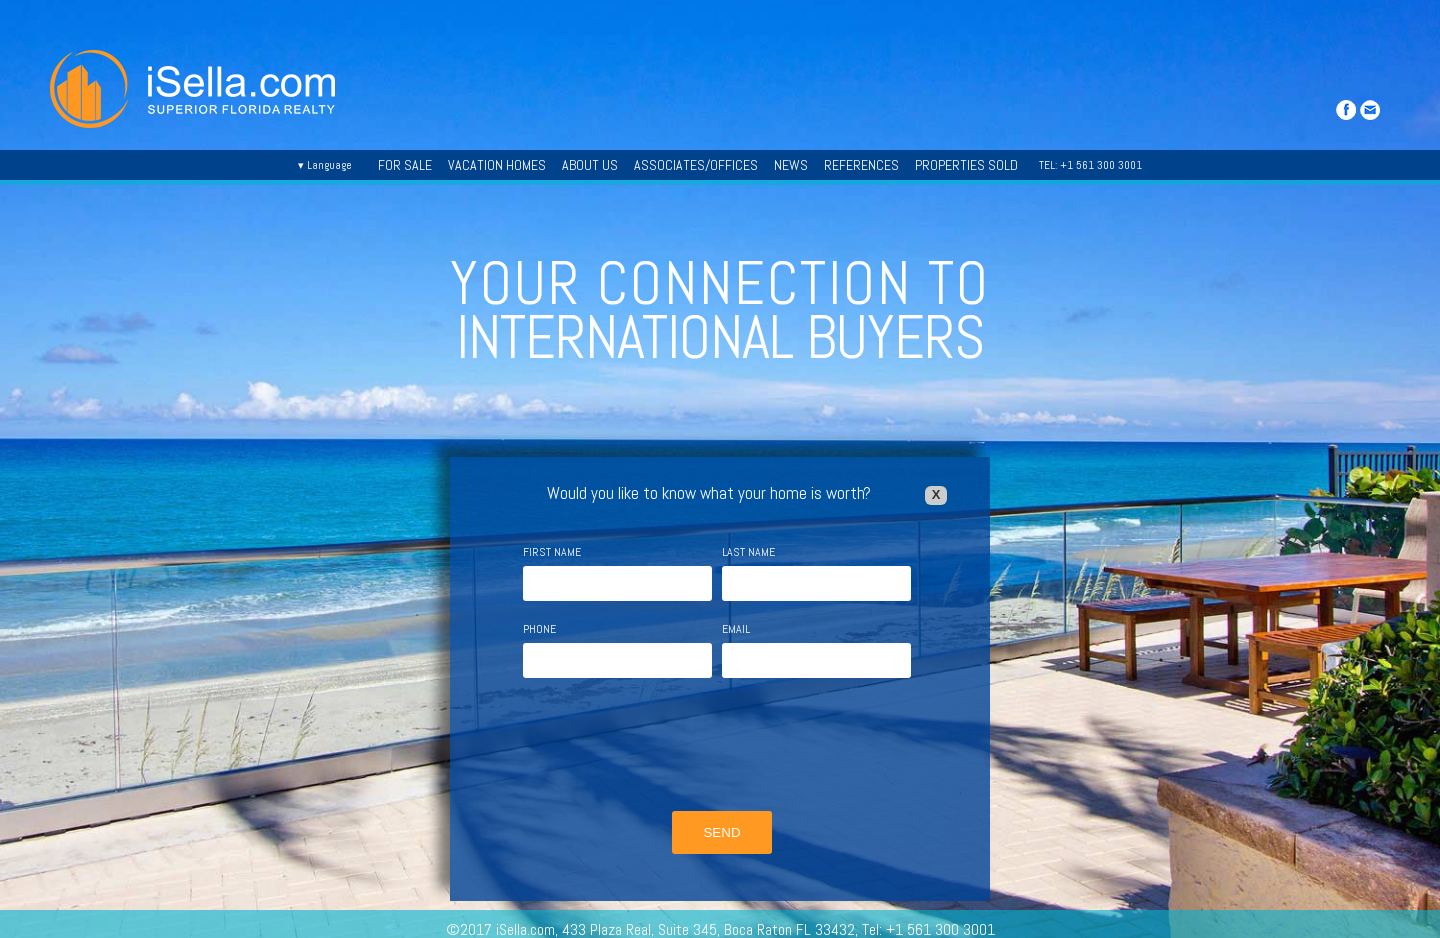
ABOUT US (590, 165)
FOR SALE (405, 165)
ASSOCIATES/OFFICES (696, 165)
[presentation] (720, 747)
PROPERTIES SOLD (966, 165)
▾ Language (325, 165)
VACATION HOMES (497, 165)
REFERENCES (861, 165)
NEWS (791, 165)
